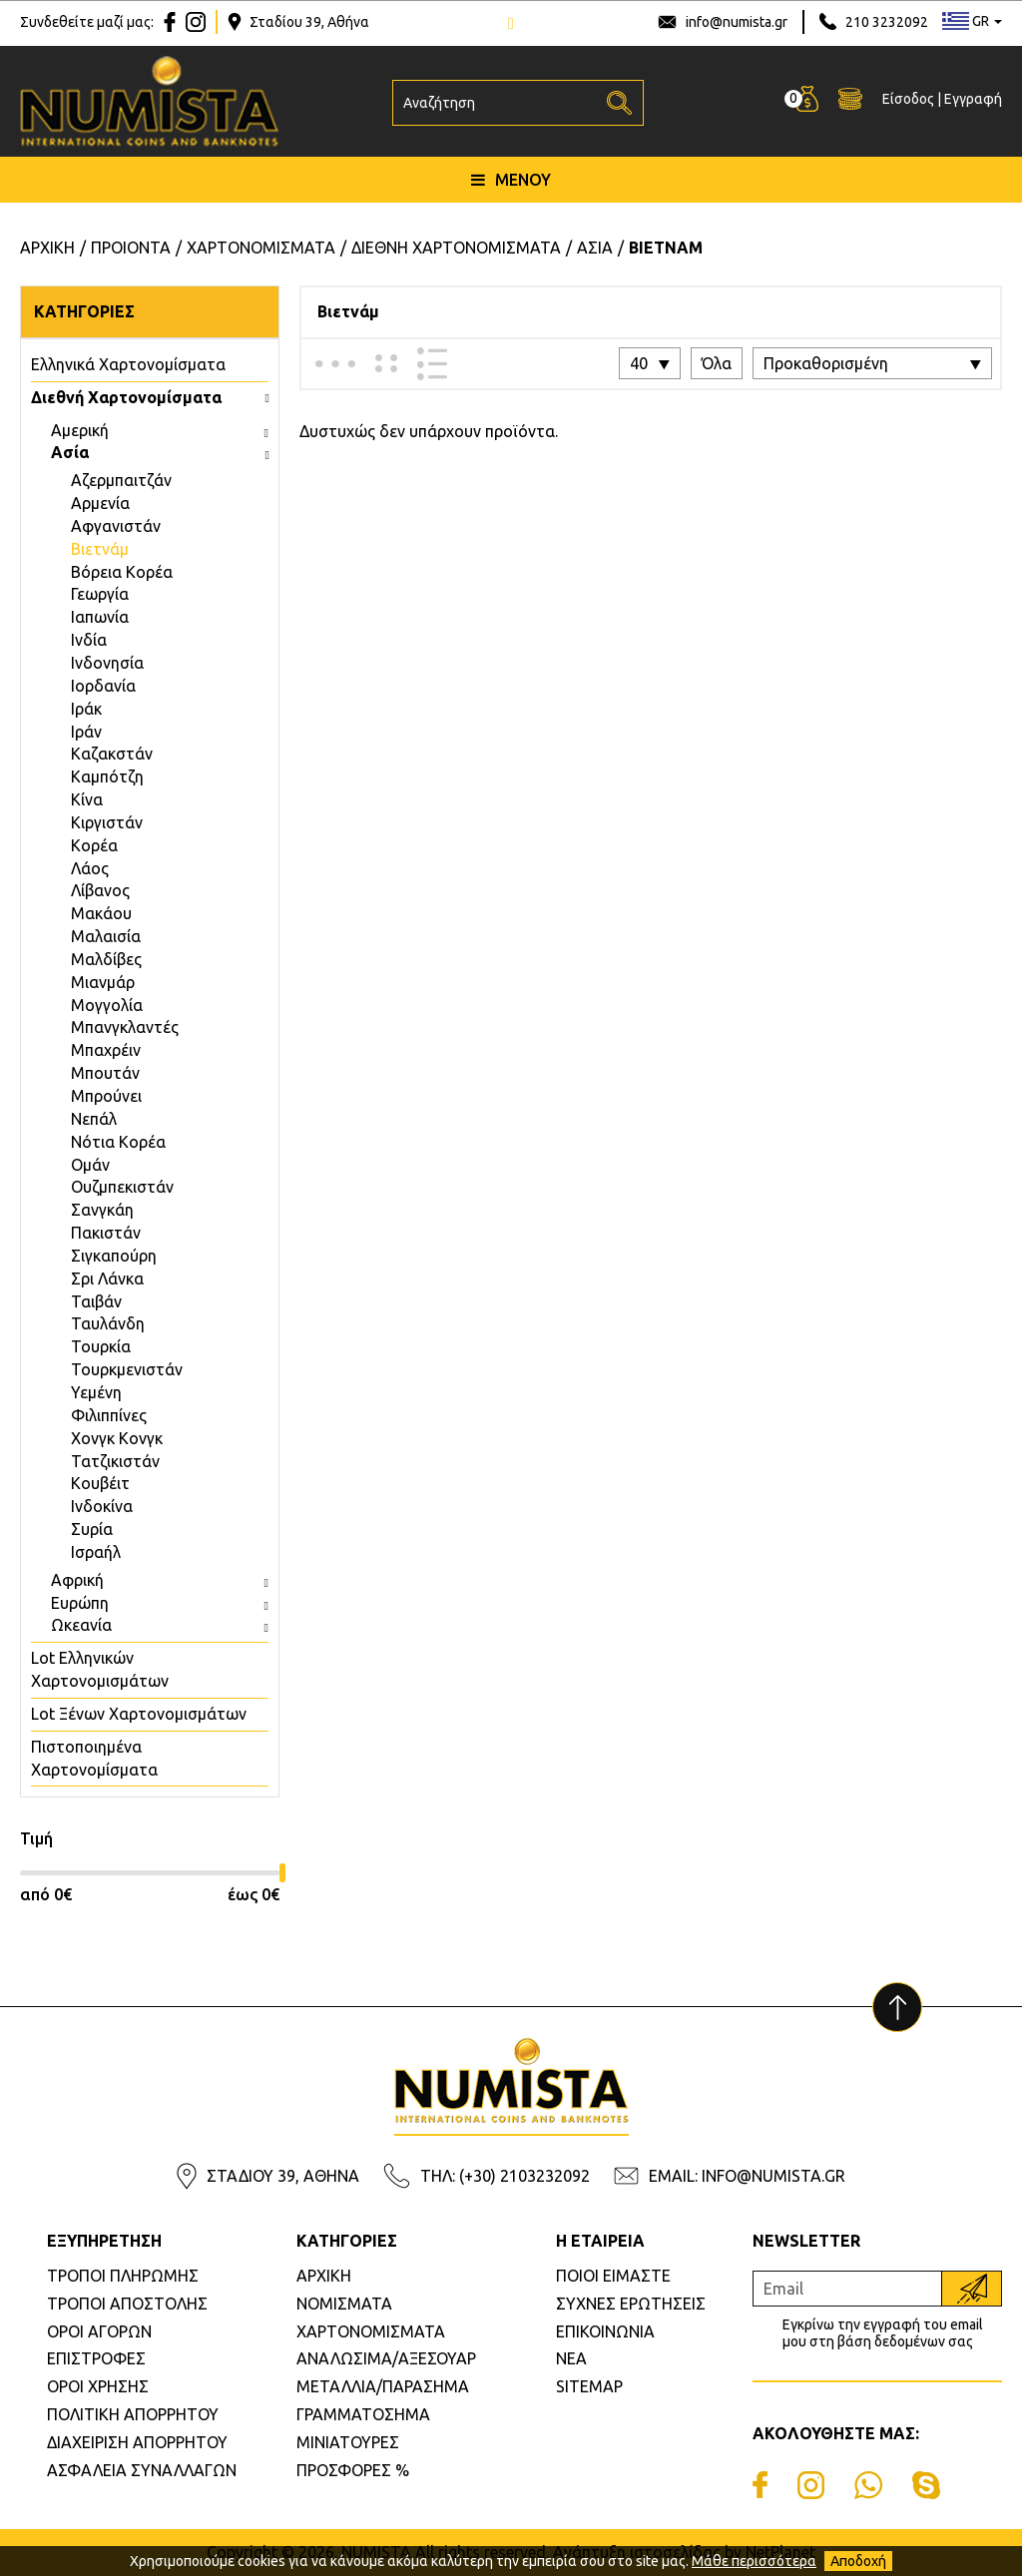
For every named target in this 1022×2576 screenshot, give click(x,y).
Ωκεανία (81, 1625)
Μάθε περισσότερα (754, 2561)
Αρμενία (100, 503)
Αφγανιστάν (116, 526)
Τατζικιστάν (115, 1461)
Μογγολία (107, 1005)
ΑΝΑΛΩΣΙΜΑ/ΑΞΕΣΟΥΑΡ (386, 2358)
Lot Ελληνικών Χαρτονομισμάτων (100, 1669)
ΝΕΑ (571, 2358)
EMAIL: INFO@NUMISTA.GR (747, 2176)
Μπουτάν (105, 1073)
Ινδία (89, 640)
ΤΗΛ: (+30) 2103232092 (505, 2176)
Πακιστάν (106, 1233)
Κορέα (94, 845)
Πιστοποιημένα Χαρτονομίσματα (94, 1758)
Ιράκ (86, 709)
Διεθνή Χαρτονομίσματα (126, 397)
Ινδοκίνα (102, 1506)
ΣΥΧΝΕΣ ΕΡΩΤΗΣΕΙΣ (631, 2304)
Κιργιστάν (107, 822)
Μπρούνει (106, 1096)
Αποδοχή (858, 2561)
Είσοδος (908, 101)
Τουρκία (101, 1346)
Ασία (70, 452)
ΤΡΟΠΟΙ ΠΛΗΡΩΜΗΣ (123, 2276)
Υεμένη (96, 1392)
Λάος (90, 868)
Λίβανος (100, 890)
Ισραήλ (96, 1552)
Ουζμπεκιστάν (122, 1187)
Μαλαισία (106, 936)
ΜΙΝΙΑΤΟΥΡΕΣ (347, 2442)
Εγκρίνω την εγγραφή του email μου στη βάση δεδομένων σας (882, 2333)
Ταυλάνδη (108, 1323)
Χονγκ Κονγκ (117, 1438)
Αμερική (80, 430)
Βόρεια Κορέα (122, 572)
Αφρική (77, 1580)
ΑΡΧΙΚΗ (323, 2276)
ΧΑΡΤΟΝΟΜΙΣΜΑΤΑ (370, 2331)
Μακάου (101, 913)
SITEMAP (589, 2386)
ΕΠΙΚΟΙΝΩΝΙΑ (605, 2331)
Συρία (92, 1529)
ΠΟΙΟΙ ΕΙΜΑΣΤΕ (613, 2276)
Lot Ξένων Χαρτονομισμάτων (139, 1714)
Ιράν (86, 732)
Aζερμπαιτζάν (121, 480)
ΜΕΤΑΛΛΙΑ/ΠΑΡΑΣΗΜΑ (382, 2386)
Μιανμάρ (103, 982)
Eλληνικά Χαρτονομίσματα (128, 364)
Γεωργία (100, 594)
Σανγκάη (102, 1210)
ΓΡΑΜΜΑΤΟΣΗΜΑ (363, 2414)
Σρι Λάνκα (107, 1279)
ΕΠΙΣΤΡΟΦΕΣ (96, 2358)
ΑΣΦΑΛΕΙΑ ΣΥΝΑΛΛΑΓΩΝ (142, 2470)
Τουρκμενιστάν (127, 1369)
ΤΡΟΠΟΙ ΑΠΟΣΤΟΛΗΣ (127, 2304)
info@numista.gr (736, 22)
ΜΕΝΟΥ (511, 183)
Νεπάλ (94, 1119)
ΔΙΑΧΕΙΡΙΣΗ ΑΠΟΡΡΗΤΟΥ (137, 2442)
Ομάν (90, 1165)
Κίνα (87, 799)
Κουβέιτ (100, 1483)
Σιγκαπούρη (114, 1256)
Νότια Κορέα (118, 1142)
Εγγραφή (973, 101)
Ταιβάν (96, 1301)
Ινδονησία (107, 663)
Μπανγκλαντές (125, 1027)
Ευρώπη (80, 1603)
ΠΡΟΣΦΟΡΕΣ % (352, 2470)
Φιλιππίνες (109, 1415)
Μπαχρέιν (106, 1050)
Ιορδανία (103, 686)
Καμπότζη (107, 776)
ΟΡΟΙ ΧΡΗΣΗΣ (98, 2386)
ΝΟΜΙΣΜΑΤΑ (344, 2304)
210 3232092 (886, 22)
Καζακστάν (112, 754)
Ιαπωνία (100, 617)
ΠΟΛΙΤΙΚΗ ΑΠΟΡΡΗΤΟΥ (133, 2414)
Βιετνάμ (100, 549)
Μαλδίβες (106, 959)
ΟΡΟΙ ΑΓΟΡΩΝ (99, 2331)
